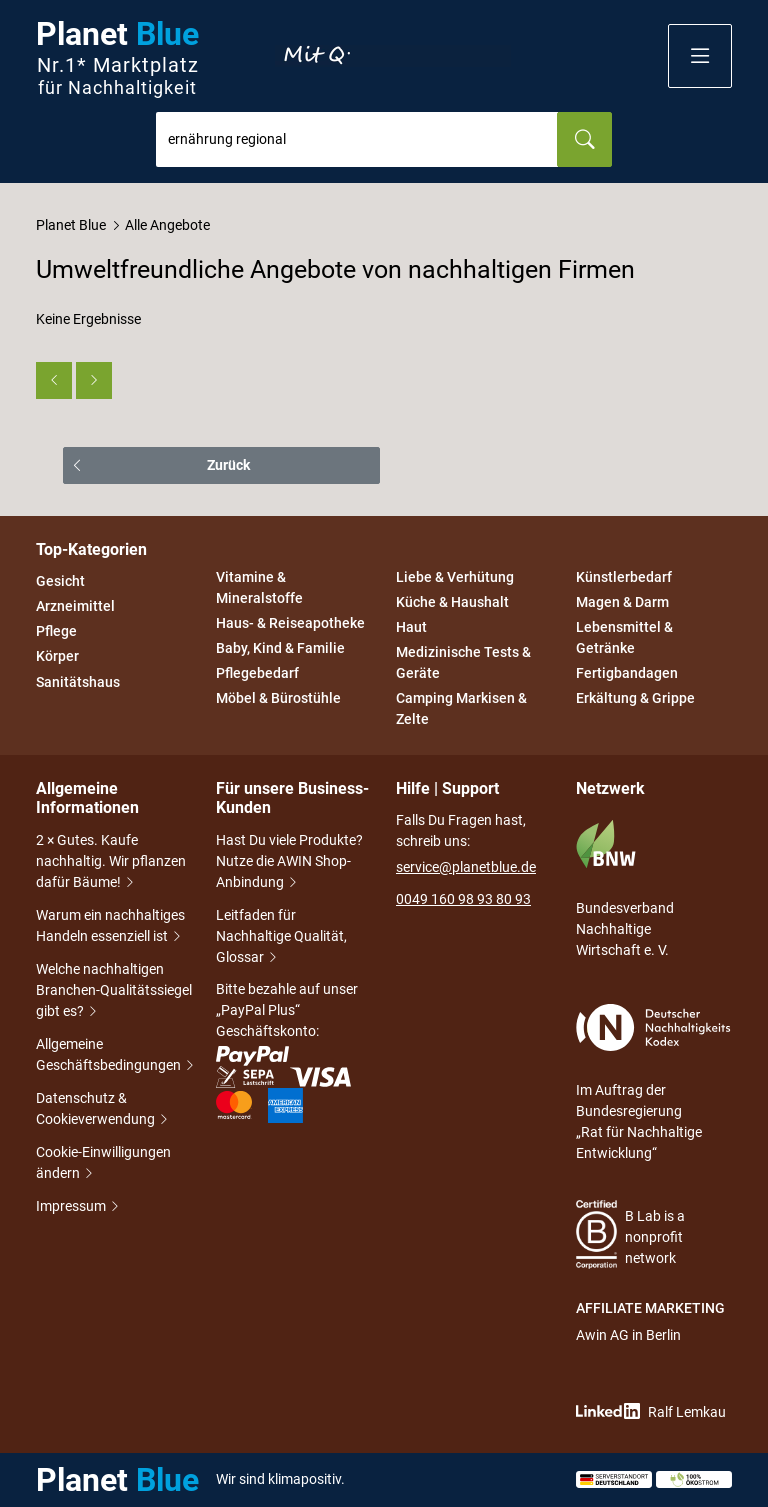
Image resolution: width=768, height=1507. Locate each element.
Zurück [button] (228, 465)
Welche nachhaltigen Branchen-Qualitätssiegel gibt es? (114, 992)
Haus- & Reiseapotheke (290, 623)
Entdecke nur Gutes (393, 56)
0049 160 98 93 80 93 (463, 899)
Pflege (56, 631)
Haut (411, 627)
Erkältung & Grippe (635, 699)
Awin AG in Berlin (628, 1335)
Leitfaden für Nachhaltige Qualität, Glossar (281, 938)
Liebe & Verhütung (455, 577)
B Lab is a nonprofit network (630, 1234)
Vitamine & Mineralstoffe (259, 587)
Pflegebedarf (257, 673)
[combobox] (357, 139)
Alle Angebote (167, 225)
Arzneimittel (75, 606)
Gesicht (60, 581)
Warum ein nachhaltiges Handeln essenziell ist (110, 927)
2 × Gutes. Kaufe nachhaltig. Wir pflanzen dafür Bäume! (111, 863)
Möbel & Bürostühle (278, 699)
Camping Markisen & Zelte (461, 709)
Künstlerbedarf (624, 577)
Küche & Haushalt (452, 602)
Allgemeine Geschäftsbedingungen (114, 1056)
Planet (117, 56)
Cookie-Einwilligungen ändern (103, 1164)
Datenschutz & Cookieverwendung (103, 1110)
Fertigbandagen (627, 673)
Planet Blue (71, 225)
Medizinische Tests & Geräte (463, 662)
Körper (57, 657)
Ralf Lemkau (651, 1411)
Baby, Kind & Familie (280, 648)
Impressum (72, 1207)
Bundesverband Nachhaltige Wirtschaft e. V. (625, 888)
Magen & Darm (622, 602)
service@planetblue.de (466, 867)
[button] (700, 56)
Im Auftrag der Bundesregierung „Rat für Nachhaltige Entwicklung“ (653, 1082)
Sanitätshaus (78, 682)
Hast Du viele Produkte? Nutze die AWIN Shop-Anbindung (289, 863)
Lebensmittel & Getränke (624, 637)
